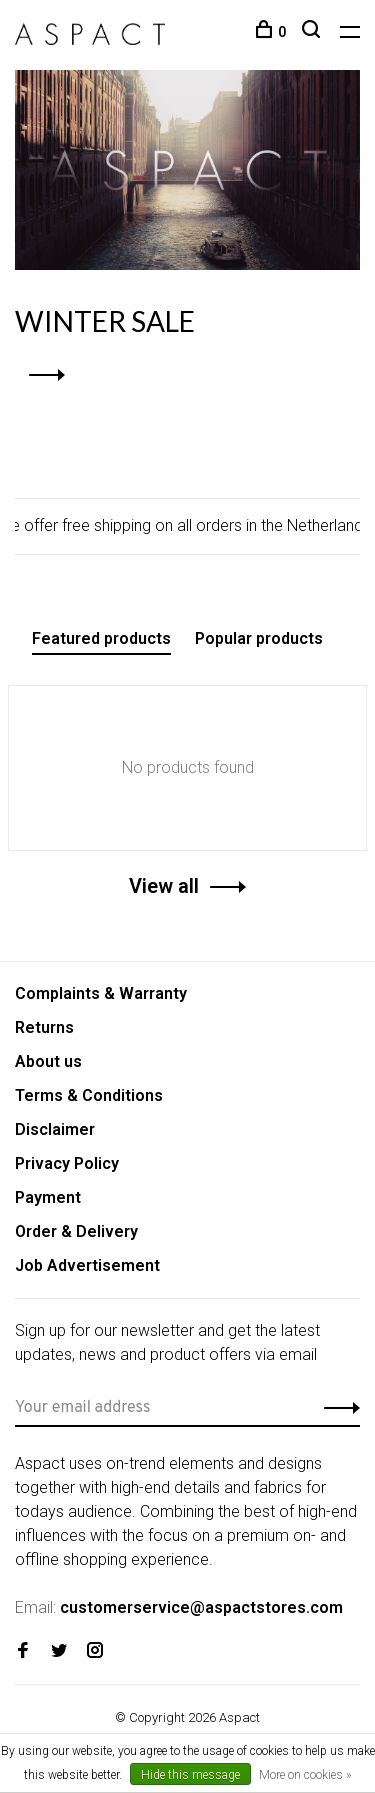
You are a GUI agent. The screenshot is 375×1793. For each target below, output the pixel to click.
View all (164, 886)
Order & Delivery (76, 1231)
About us (48, 1061)
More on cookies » (305, 1775)
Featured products (101, 638)
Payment (48, 1197)
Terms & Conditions (89, 1095)
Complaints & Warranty (101, 993)
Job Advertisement (87, 1265)
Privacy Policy (67, 1163)
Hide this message (190, 1775)
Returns (44, 1027)
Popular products (259, 638)
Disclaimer (55, 1129)
